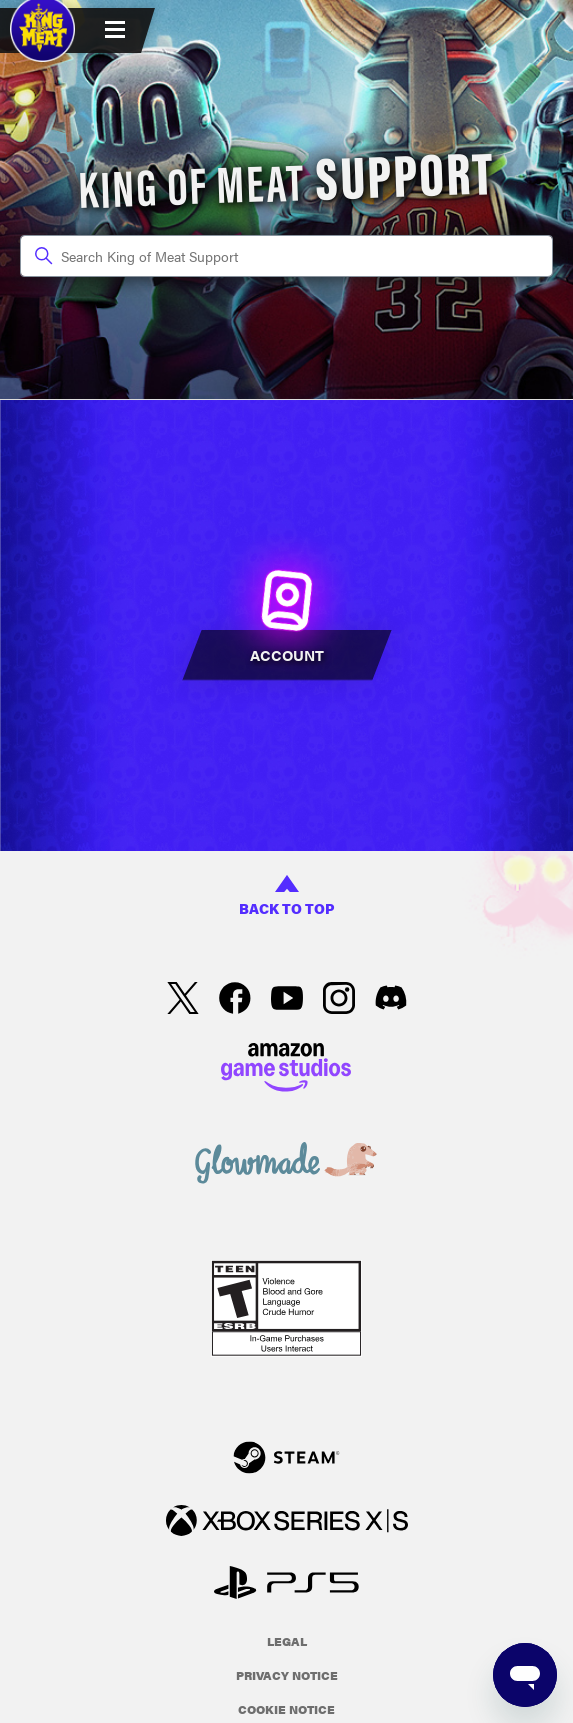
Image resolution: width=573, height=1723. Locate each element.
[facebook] (235, 1001)
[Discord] (391, 1000)
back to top (287, 896)
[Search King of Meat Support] (286, 256)
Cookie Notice (286, 1709)
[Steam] (286, 1460)
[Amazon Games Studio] (286, 1070)
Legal (287, 1641)
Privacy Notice (287, 1675)
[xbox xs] (287, 1523)
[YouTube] (287, 1001)
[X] (183, 1001)
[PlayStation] (286, 1585)
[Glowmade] (286, 1165)
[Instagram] (339, 1001)
